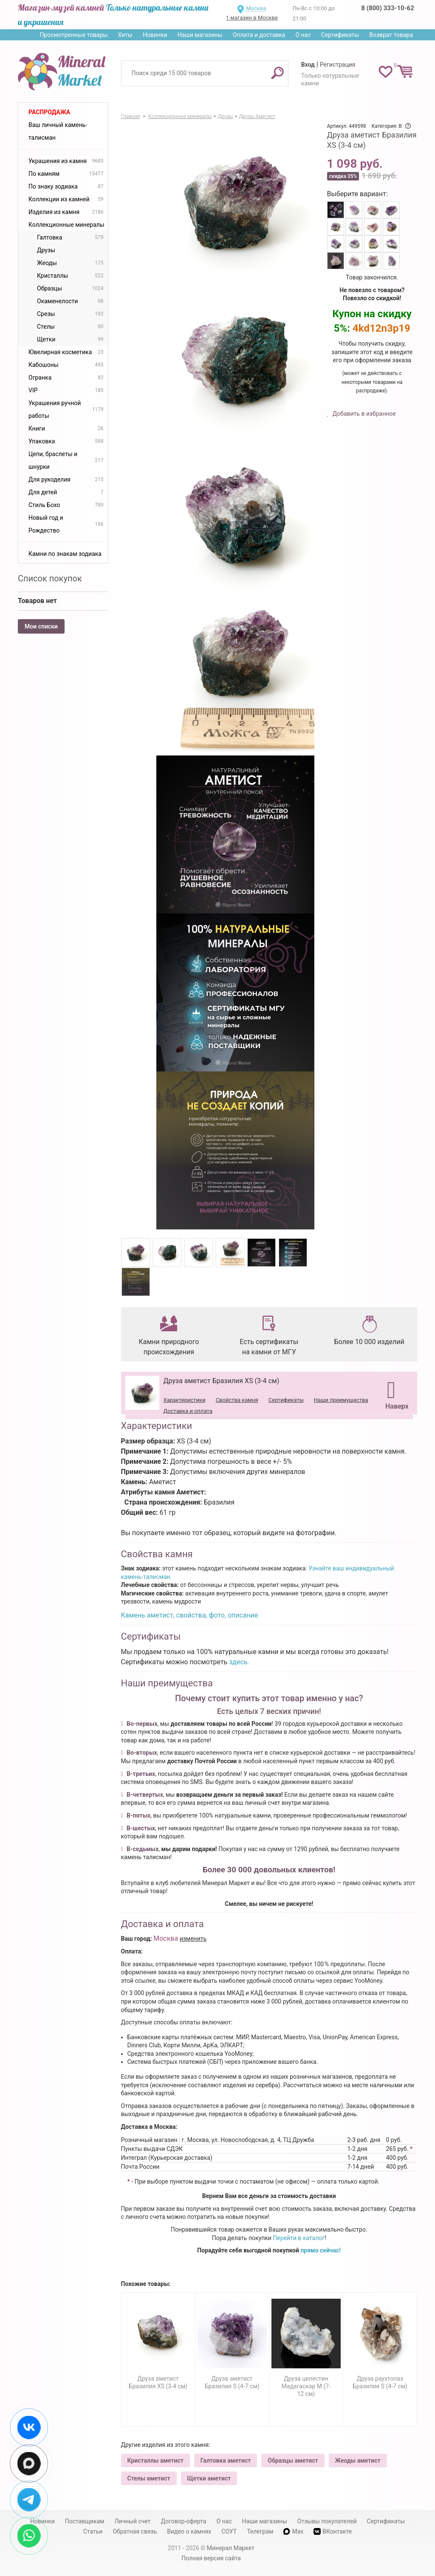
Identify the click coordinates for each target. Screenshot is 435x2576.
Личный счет (132, 2521)
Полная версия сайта (211, 2558)
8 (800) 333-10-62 (387, 8)
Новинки (155, 34)
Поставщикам (85, 2521)
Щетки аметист (209, 2478)
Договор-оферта (183, 2521)
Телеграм (260, 2531)
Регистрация (338, 64)
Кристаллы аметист (155, 2460)
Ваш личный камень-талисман (57, 131)
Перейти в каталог (299, 2238)
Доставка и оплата (188, 1411)
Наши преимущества (341, 1400)
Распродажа (49, 112)
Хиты (125, 34)
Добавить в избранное (363, 413)
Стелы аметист (148, 2478)
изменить (193, 1938)
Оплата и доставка (259, 34)
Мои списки (41, 626)
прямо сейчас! (320, 2250)
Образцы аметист (293, 2460)
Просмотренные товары (73, 34)
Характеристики (185, 1400)
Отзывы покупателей (327, 2521)
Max (293, 2531)
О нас (303, 34)
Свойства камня (237, 1400)
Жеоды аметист (358, 2460)
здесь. (239, 1662)
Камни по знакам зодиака (65, 553)
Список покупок (50, 578)
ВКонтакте (333, 2531)
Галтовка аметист (226, 2460)
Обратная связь (135, 2531)
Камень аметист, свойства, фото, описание (189, 1615)
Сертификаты (340, 34)
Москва (256, 8)
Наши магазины (200, 34)
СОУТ (229, 2531)
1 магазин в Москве (252, 17)
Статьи (93, 2531)
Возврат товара (391, 34)
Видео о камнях (189, 2531)
